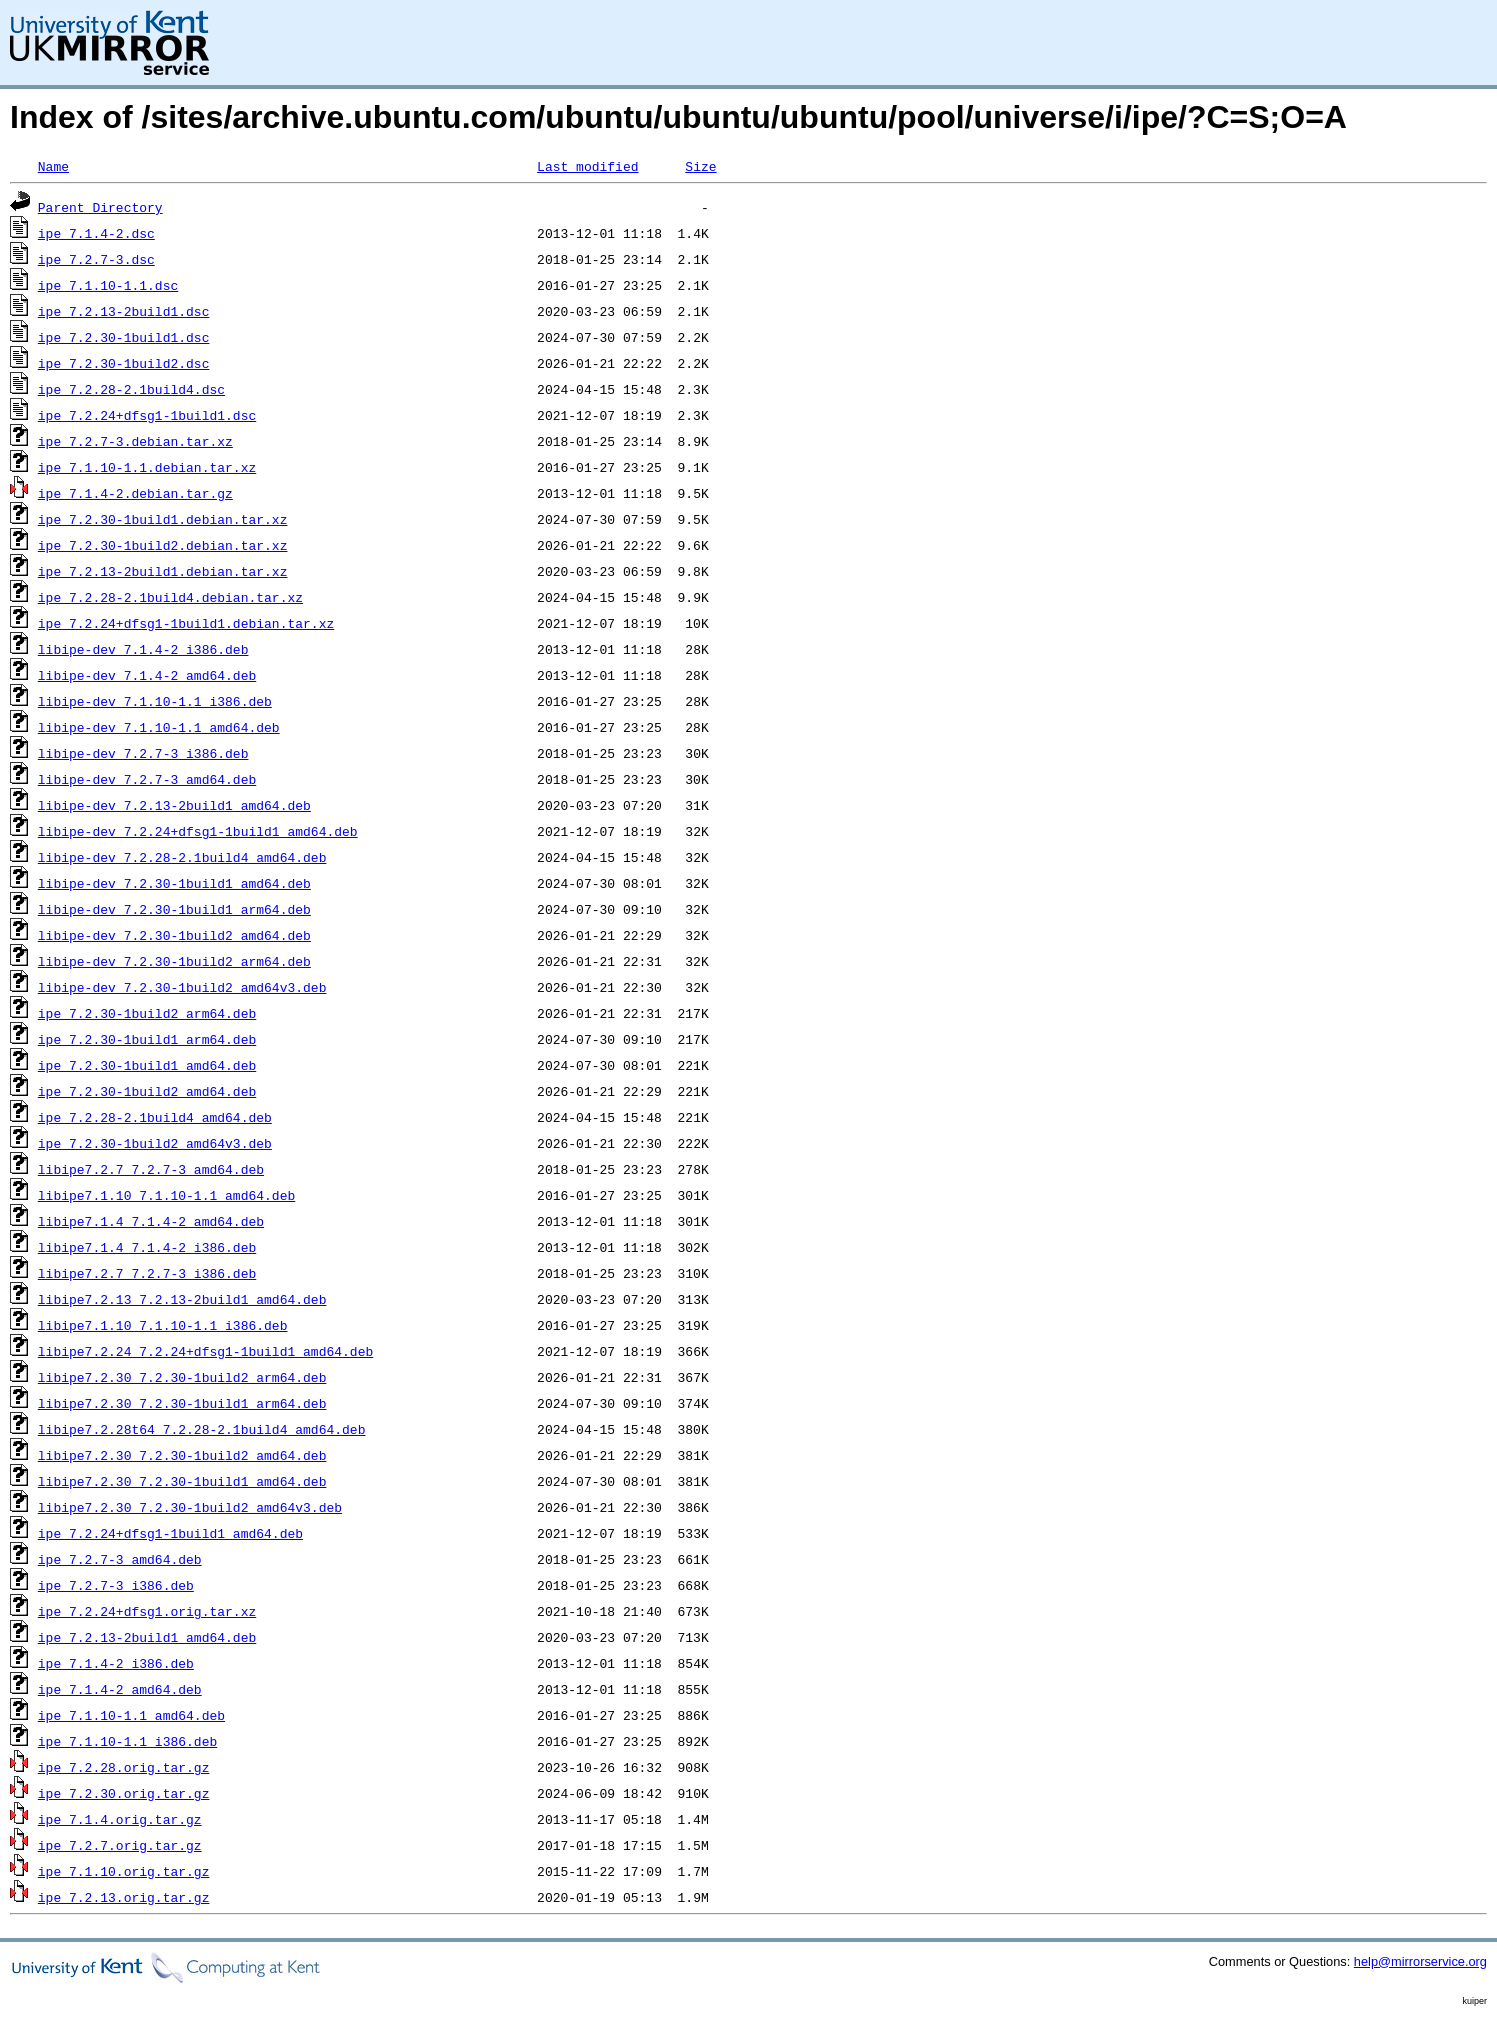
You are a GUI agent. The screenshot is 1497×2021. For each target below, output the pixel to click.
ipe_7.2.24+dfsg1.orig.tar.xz (147, 1611)
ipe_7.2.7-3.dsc (96, 259)
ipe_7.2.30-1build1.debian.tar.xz (163, 519)
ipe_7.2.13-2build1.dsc (124, 311)
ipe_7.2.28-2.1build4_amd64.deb (155, 1117)
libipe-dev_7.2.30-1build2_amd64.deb (174, 935)
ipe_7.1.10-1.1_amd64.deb (131, 1715)
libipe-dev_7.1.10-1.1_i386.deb (155, 701)
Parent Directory (100, 207)
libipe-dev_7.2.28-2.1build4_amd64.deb (182, 857)
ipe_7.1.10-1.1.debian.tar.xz (147, 467)
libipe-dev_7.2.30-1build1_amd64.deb (174, 883)
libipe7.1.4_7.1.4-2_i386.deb (147, 1247)
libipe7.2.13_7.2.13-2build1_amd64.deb (182, 1299)
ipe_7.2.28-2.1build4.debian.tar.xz (170, 597)
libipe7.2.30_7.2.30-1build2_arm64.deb (182, 1377)
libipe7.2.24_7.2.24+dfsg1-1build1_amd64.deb (205, 1351)
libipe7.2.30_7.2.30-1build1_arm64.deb (182, 1403)
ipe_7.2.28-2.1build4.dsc (131, 389)
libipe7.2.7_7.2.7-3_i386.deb (147, 1273)
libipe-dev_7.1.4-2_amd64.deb (147, 675)
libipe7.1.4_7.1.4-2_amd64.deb (151, 1221)
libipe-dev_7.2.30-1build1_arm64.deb (174, 909)
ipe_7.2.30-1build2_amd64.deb (147, 1091)
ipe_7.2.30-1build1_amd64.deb (147, 1065)
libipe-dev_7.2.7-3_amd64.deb (147, 779)
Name (53, 166)
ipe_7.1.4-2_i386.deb (116, 1663)
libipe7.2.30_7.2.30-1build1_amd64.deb (182, 1481)
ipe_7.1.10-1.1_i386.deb (127, 1741)
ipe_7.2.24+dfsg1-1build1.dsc (147, 415)
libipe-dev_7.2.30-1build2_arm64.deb (174, 961)
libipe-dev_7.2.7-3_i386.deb (143, 753)
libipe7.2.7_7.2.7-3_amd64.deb (151, 1169)
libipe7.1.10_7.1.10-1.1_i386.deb (163, 1325)
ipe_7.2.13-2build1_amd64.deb (147, 1637)
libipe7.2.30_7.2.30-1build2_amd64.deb (182, 1455)
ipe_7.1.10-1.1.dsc (108, 285)
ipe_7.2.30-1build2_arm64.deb (147, 1013)
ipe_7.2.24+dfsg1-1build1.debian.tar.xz (186, 623)
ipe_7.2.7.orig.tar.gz (120, 1845)
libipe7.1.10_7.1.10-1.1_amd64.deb (166, 1195)
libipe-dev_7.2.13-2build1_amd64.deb (174, 805)
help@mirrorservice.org (1420, 1961)
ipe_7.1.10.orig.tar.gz (124, 1871)
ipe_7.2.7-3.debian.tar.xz (135, 441)
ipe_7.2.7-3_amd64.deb (120, 1559)
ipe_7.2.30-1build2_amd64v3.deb (155, 1143)
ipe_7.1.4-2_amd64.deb (120, 1689)
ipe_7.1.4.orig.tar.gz (120, 1819)
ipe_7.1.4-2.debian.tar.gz (135, 493)
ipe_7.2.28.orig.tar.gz (124, 1767)
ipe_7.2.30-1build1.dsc (124, 337)
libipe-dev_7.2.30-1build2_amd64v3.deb (182, 987)
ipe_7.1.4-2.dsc (96, 233)
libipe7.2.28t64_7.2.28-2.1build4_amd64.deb (202, 1429)
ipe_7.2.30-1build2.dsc (124, 363)
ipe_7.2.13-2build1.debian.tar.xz (163, 571)
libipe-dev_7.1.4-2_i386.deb (143, 649)
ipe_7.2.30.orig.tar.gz (124, 1793)
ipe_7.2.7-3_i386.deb (116, 1585)
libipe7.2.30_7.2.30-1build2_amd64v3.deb (190, 1507)
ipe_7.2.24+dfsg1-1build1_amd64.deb (170, 1533)
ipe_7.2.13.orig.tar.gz (124, 1897)
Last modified (587, 166)
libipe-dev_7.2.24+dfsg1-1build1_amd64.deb (198, 831)
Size (700, 166)
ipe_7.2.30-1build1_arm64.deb (147, 1039)
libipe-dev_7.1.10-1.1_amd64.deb (159, 727)
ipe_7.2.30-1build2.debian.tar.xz (163, 545)
